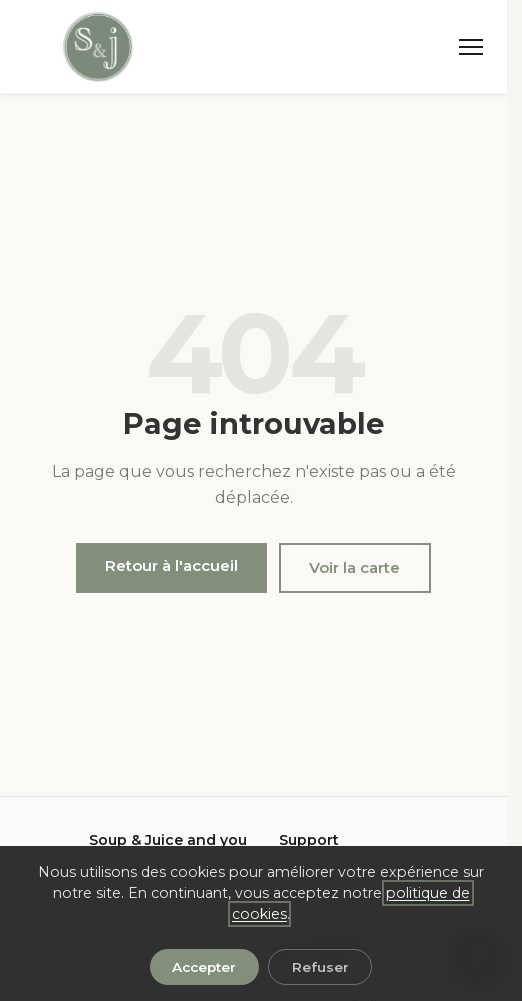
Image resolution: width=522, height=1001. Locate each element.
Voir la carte (354, 567)
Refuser (320, 967)
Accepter (204, 967)
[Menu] (471, 47)
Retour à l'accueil (171, 565)
